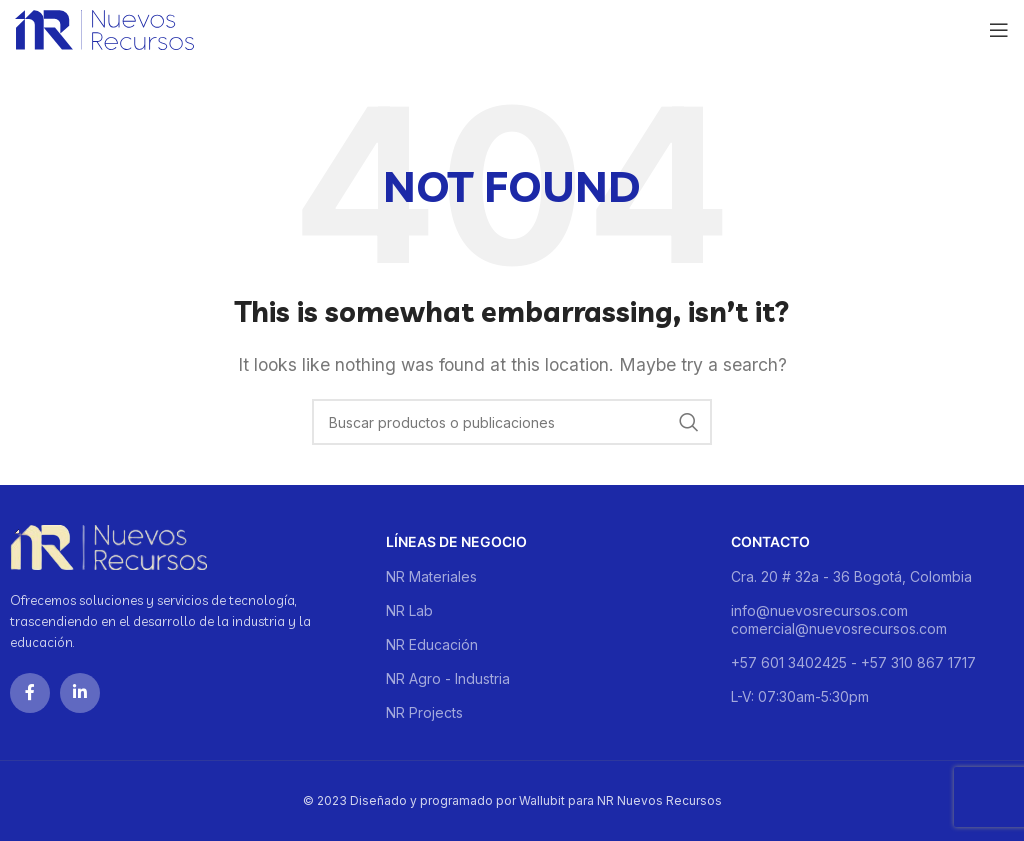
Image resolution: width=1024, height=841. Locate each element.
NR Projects (424, 712)
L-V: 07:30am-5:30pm (800, 696)
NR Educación (432, 644)
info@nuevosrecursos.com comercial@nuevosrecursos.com (839, 619)
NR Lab (409, 610)
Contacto (770, 541)
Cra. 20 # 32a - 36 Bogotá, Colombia (851, 576)
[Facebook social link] (30, 693)
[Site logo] (104, 28)
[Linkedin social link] (80, 693)
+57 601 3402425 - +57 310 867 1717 (853, 662)
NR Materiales (431, 576)
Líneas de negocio (456, 541)
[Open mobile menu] (999, 30)
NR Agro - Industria (448, 678)
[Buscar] (512, 422)
